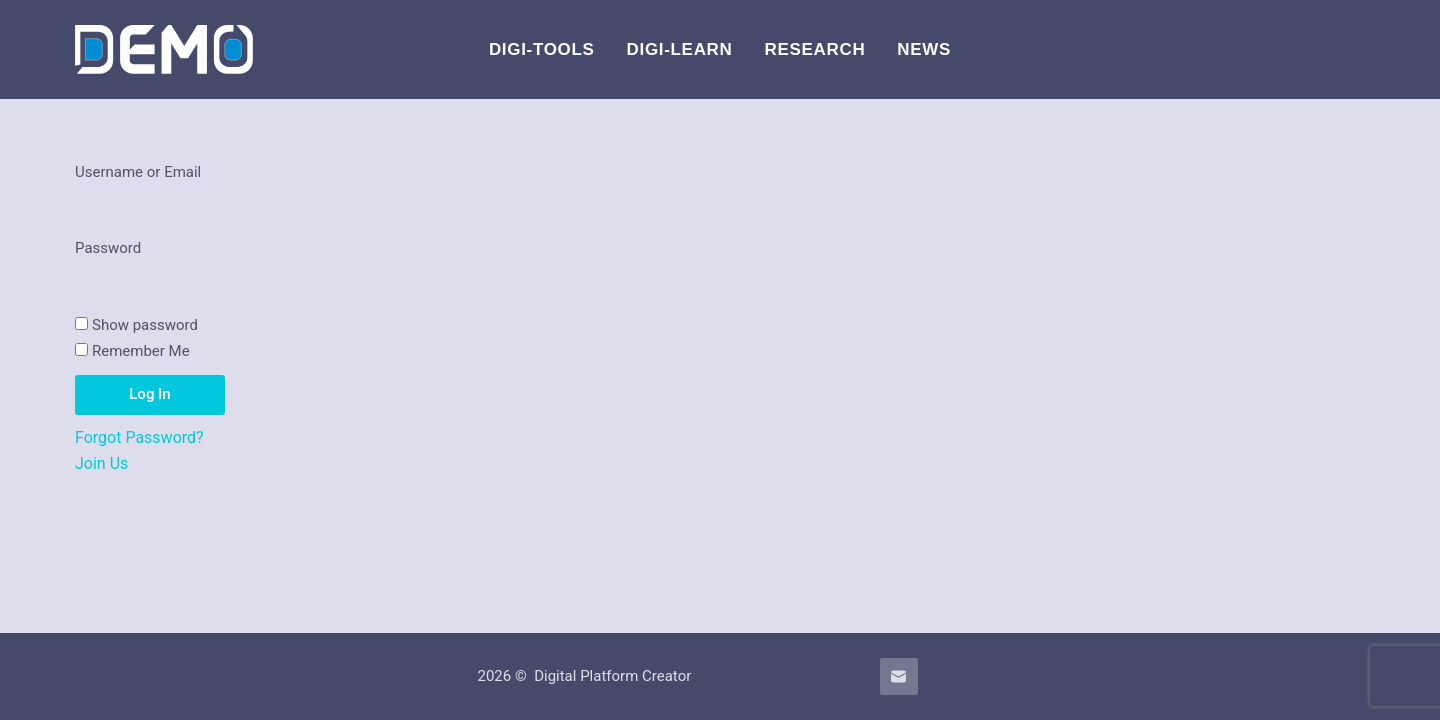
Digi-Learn (680, 49)
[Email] (899, 677)
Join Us (101, 463)
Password (108, 248)
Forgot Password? (139, 437)
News (924, 49)
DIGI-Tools (542, 49)
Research (815, 49)
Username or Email (138, 172)
